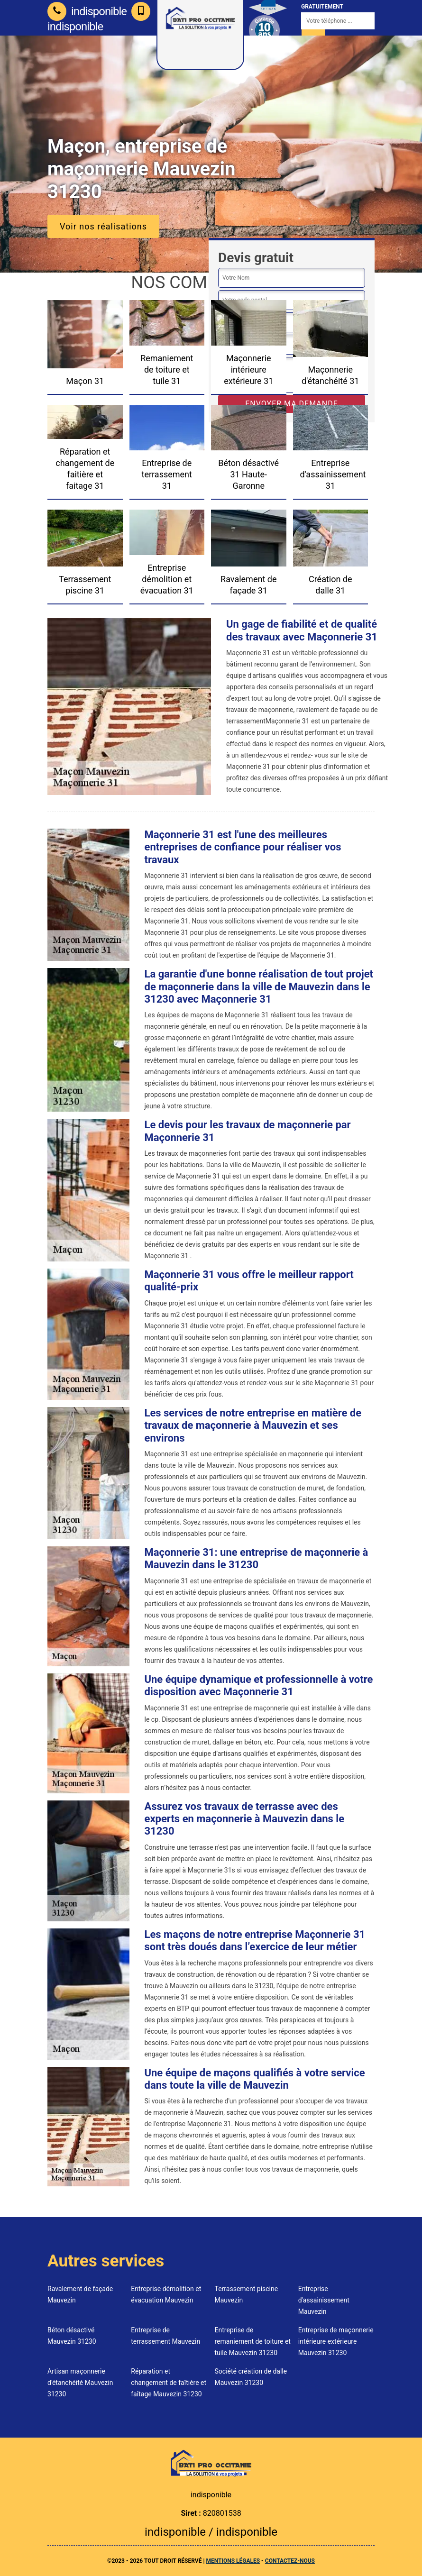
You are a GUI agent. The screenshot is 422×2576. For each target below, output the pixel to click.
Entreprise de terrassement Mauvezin (165, 2335)
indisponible (87, 11)
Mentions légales (233, 2561)
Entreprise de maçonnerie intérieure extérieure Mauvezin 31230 (336, 2341)
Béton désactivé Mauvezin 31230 (71, 2335)
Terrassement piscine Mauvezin (246, 2294)
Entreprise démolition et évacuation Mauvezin (166, 2294)
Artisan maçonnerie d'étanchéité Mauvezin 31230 (80, 2382)
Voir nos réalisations (103, 226)
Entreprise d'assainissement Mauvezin (323, 2300)
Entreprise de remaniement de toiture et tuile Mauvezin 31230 (253, 2341)
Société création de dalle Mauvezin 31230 (251, 2376)
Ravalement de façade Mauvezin (80, 2294)
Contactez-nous (290, 2561)
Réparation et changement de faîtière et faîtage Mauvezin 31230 (168, 2382)
